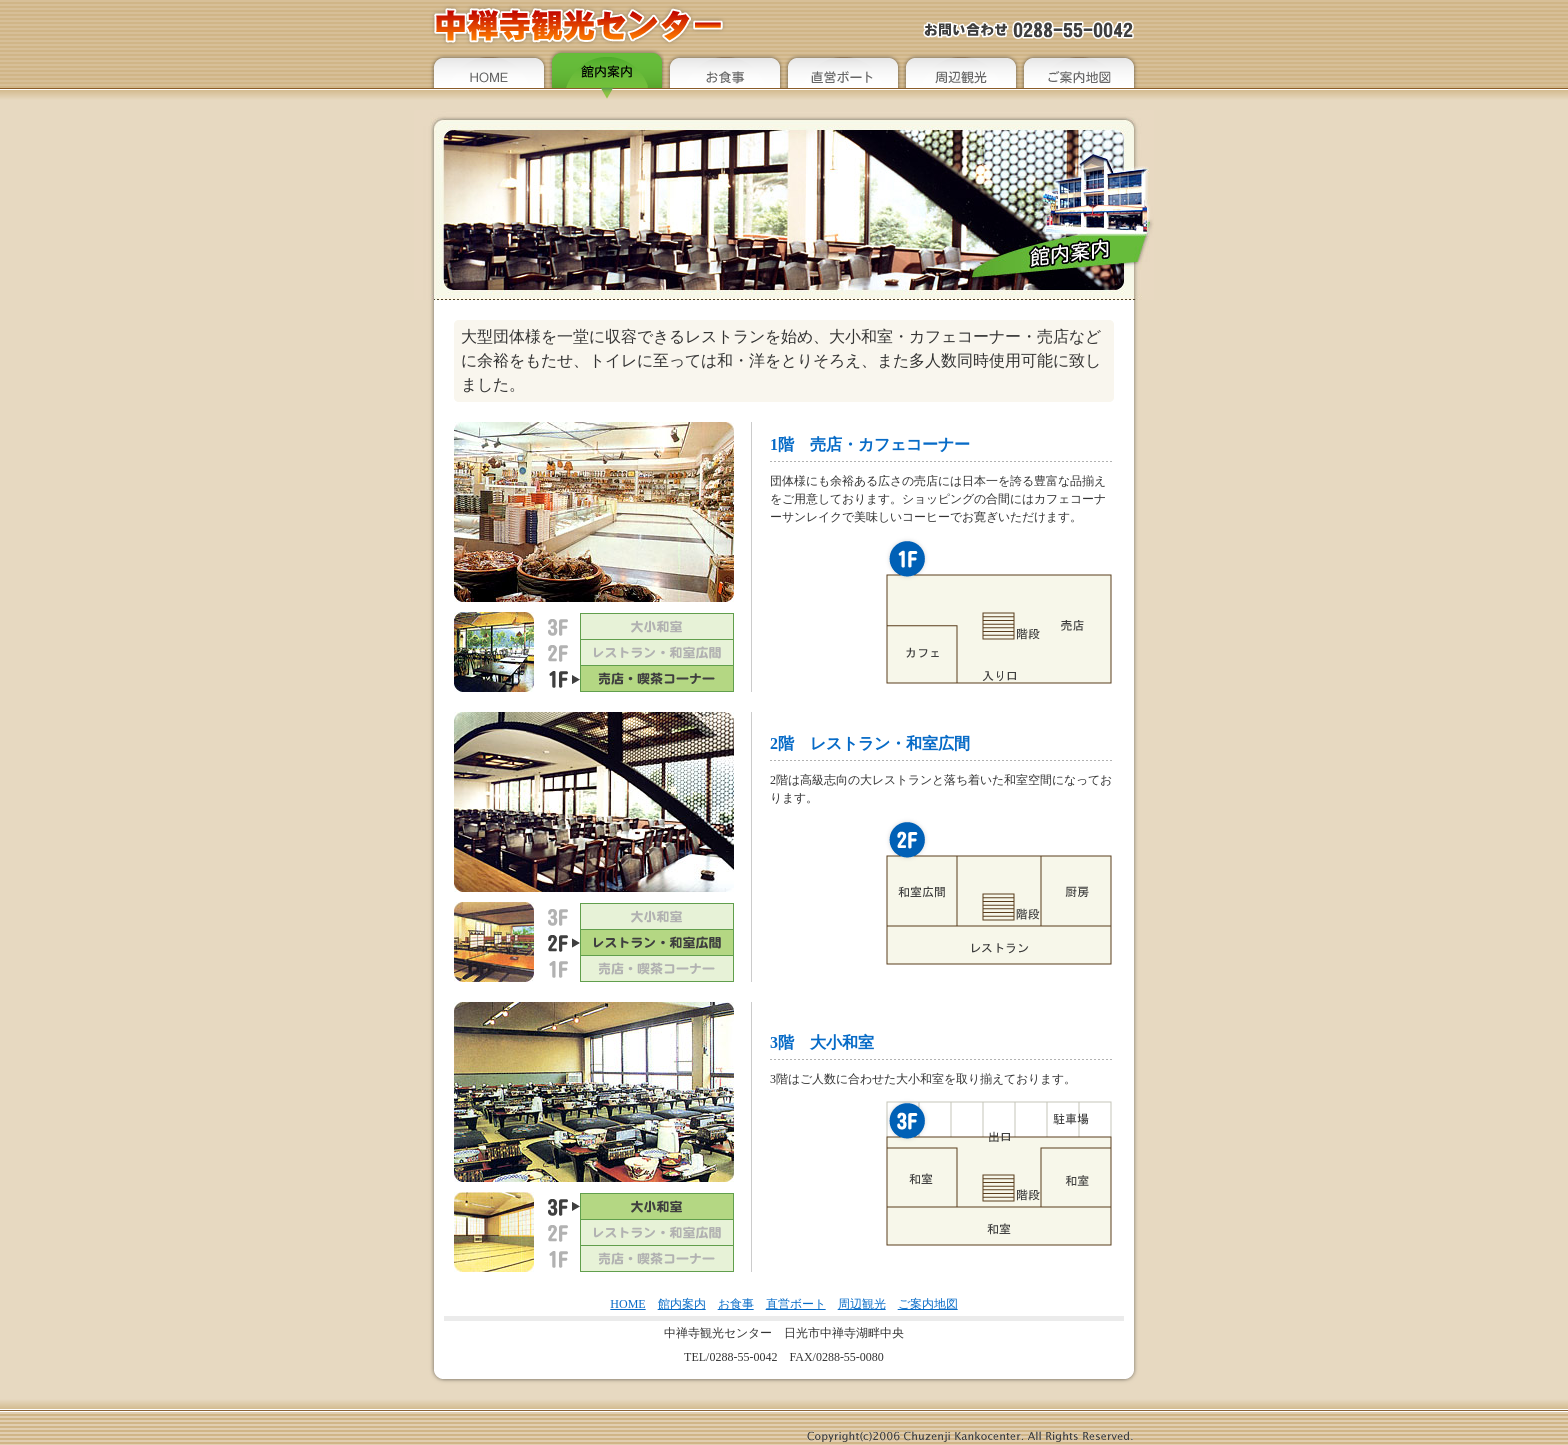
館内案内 (682, 1304)
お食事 (736, 1304)
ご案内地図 (928, 1304)
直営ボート (796, 1304)
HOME (627, 1304)
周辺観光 (862, 1304)
